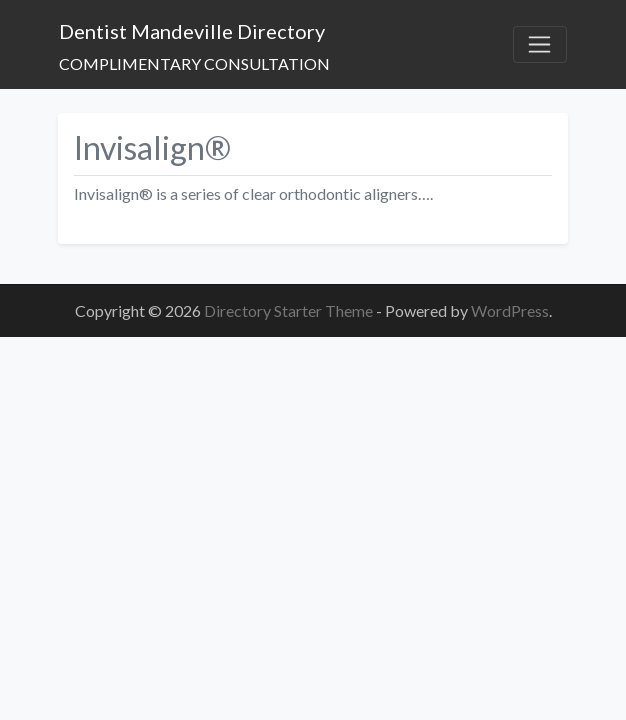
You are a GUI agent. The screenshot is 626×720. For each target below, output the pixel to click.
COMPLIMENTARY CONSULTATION (194, 63)
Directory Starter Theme (290, 310)
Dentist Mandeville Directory (192, 31)
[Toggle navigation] (540, 45)
